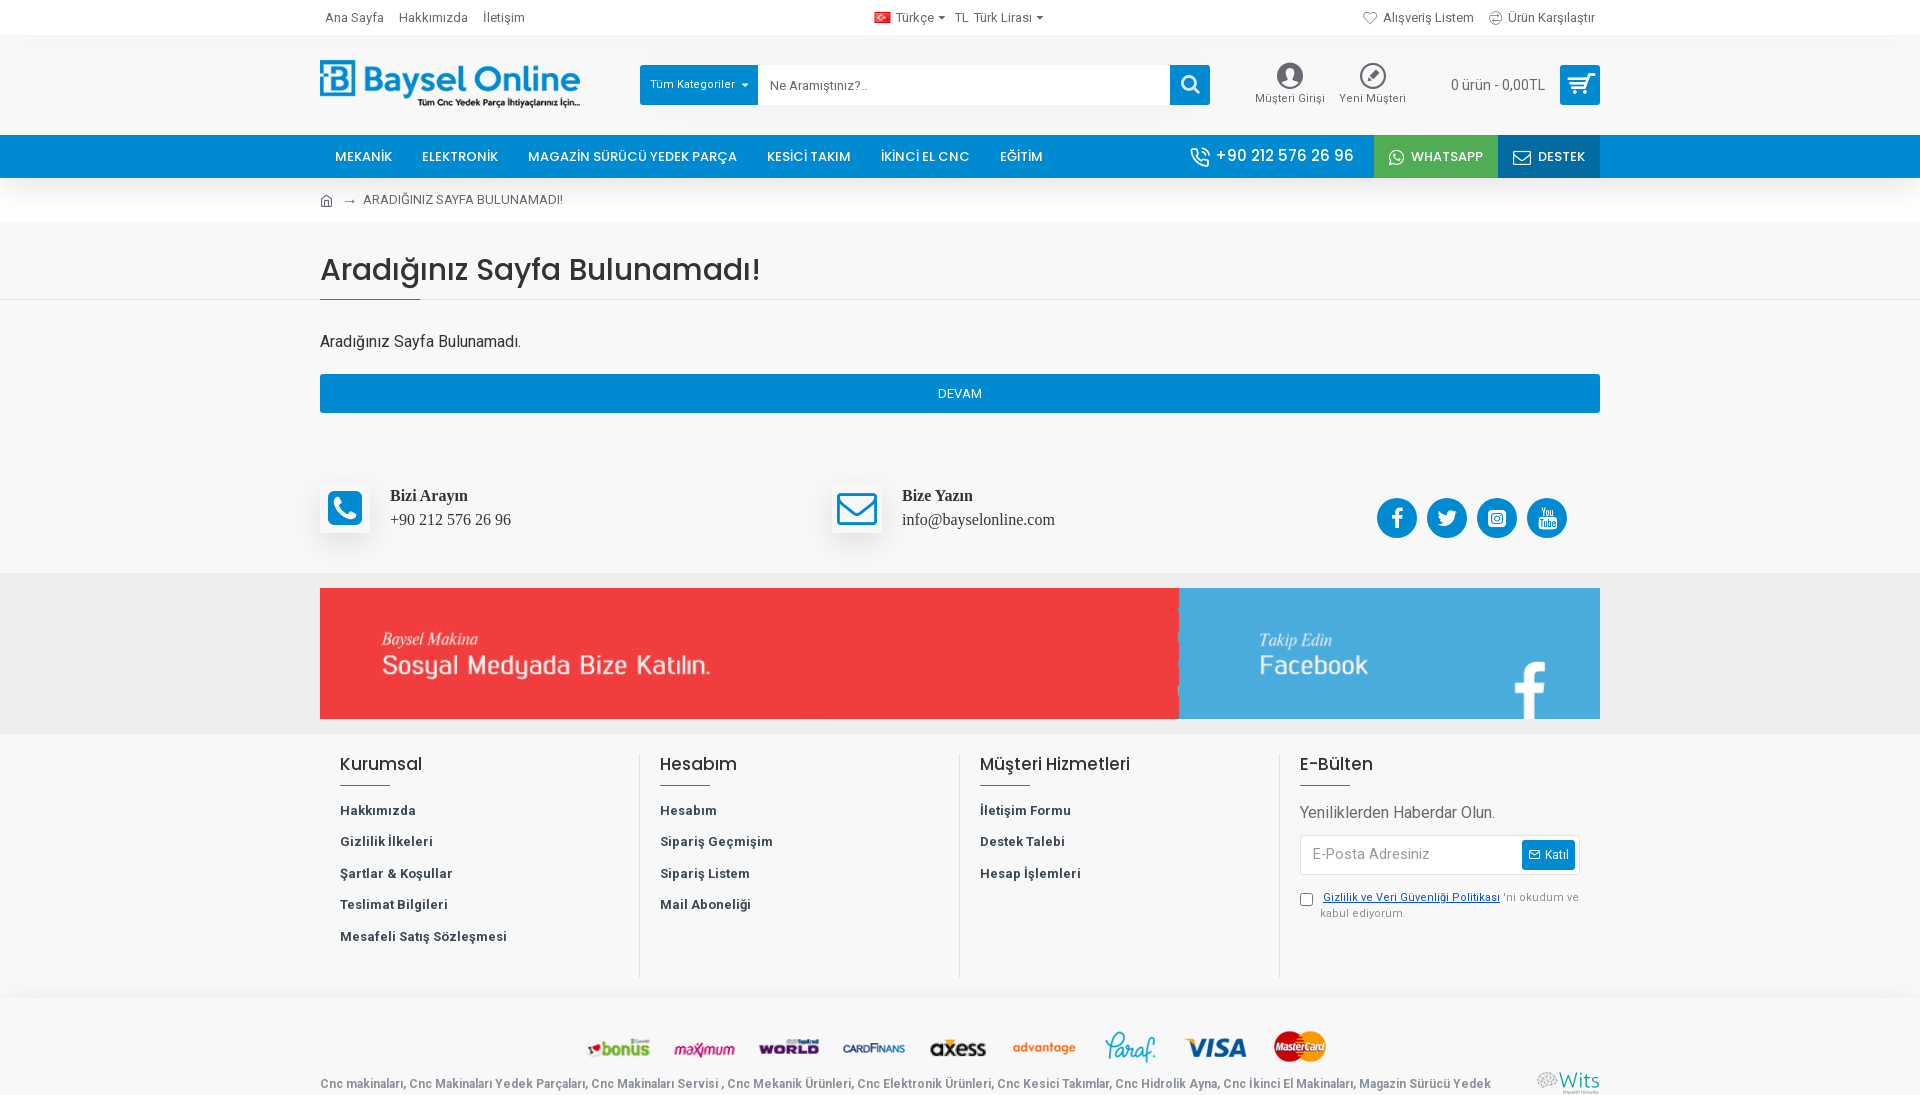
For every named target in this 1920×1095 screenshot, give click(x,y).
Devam (960, 393)
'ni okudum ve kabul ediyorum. (1439, 905)
